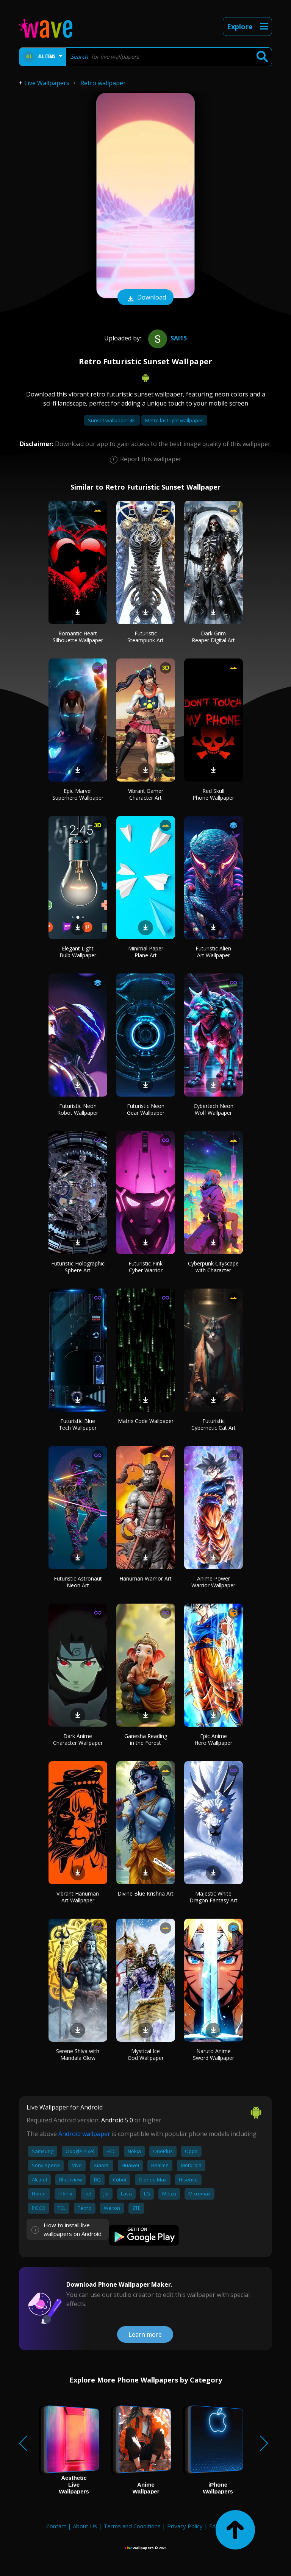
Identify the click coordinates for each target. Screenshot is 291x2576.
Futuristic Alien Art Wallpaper (213, 952)
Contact (56, 2526)
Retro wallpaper (103, 83)
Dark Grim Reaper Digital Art (213, 637)
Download (145, 298)
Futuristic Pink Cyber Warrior (145, 1267)
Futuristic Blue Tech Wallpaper (78, 1424)
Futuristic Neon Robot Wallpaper (77, 1109)
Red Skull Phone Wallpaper (213, 794)
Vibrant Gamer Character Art (145, 794)
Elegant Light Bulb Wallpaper (77, 952)
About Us (85, 2526)
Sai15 (166, 338)
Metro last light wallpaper (174, 420)
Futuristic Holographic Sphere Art (78, 1267)
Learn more (145, 2334)
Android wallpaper (84, 2134)
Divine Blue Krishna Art (145, 1893)
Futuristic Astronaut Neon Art (78, 1582)
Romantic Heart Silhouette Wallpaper (78, 637)
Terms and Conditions (132, 2526)
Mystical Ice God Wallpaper (146, 2054)
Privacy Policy (185, 2526)
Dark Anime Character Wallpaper (78, 1739)
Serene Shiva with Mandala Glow (77, 2054)
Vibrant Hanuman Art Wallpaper (77, 1897)
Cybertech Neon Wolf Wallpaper (213, 1109)
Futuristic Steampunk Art (145, 637)
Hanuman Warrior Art (145, 1578)
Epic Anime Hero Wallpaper (213, 1739)
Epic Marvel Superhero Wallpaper (77, 794)
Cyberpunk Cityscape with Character (213, 1267)
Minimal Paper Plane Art (145, 952)
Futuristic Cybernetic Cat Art (213, 1424)
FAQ (214, 2526)
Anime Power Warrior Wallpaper (213, 1582)
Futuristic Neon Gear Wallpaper (145, 1109)
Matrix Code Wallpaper (146, 1421)
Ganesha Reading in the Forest (145, 1739)
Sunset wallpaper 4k (112, 420)
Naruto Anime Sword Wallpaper (213, 2054)
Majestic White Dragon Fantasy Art (213, 1897)
